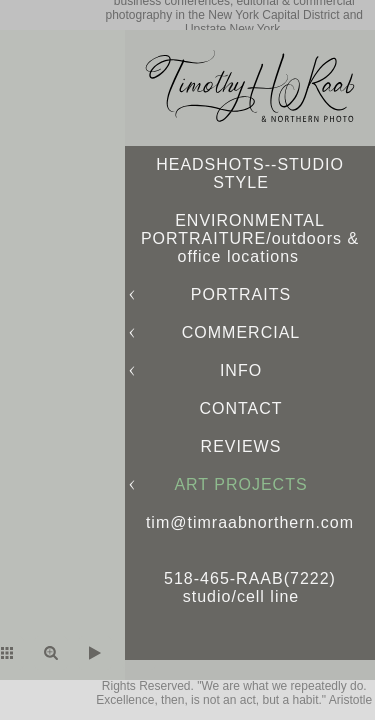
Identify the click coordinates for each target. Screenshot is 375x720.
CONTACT (240, 408)
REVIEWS (241, 446)
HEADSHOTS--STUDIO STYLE (250, 173)
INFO (241, 370)
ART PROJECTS (240, 484)
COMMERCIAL (241, 332)
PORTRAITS (241, 294)
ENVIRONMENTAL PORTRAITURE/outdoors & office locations (250, 238)
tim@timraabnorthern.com (250, 522)
